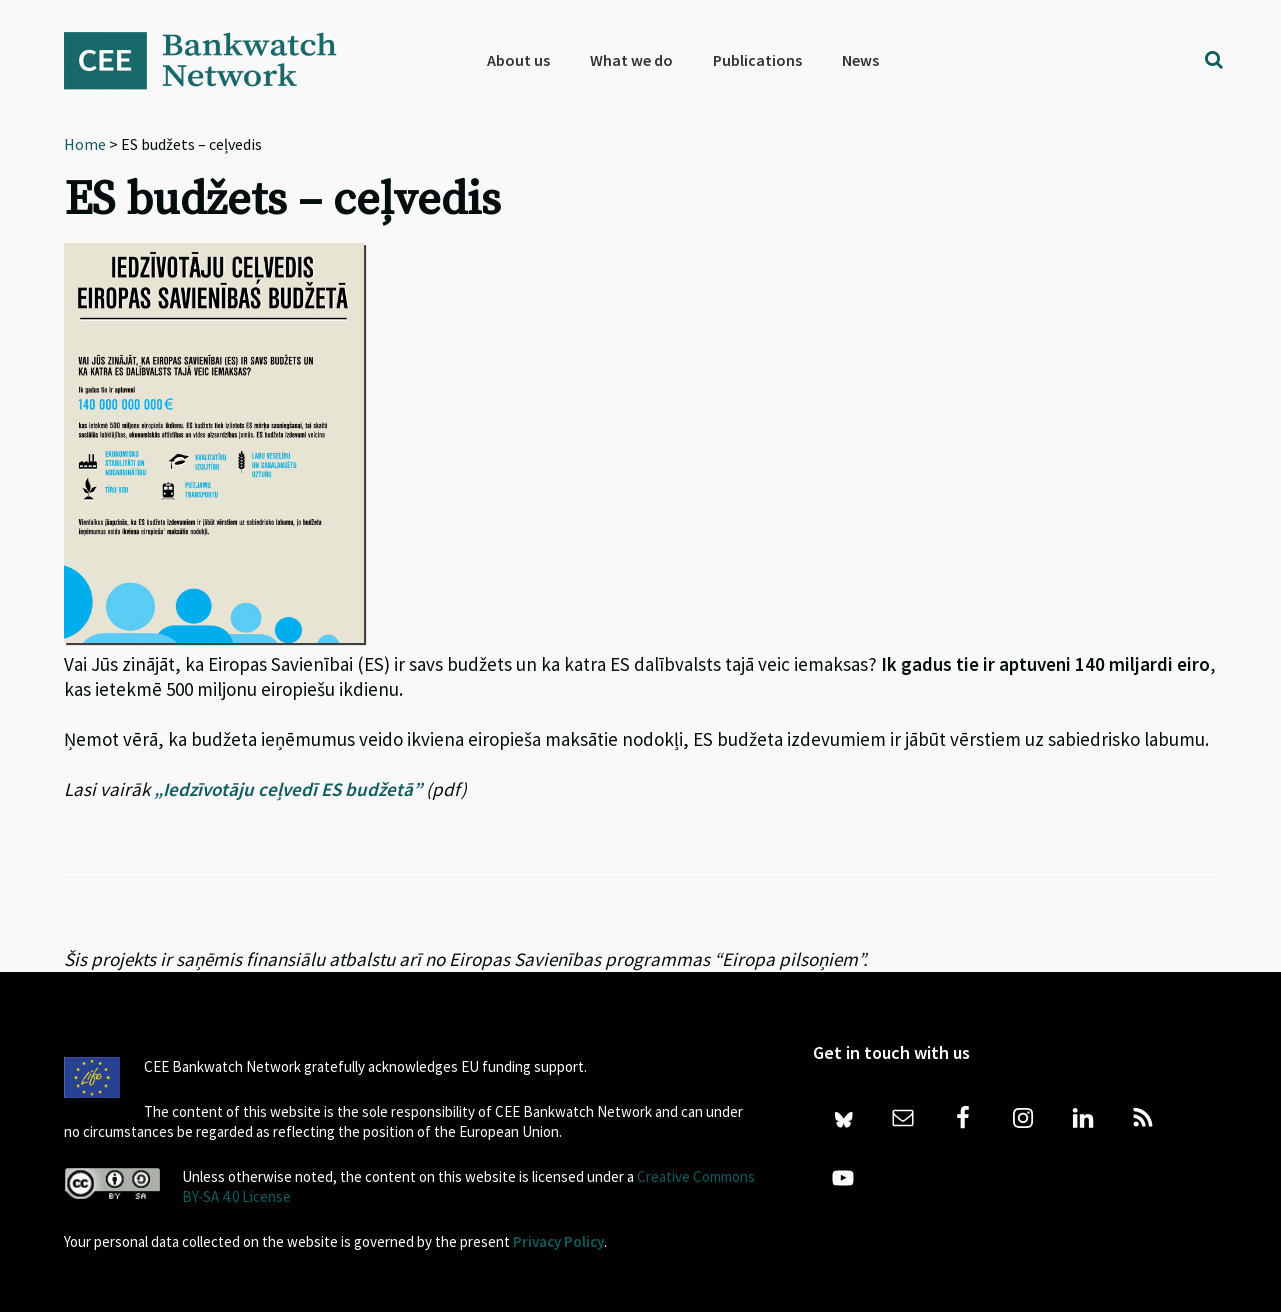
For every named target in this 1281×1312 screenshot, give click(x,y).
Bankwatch (214, 60)
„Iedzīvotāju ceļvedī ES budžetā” (288, 789)
